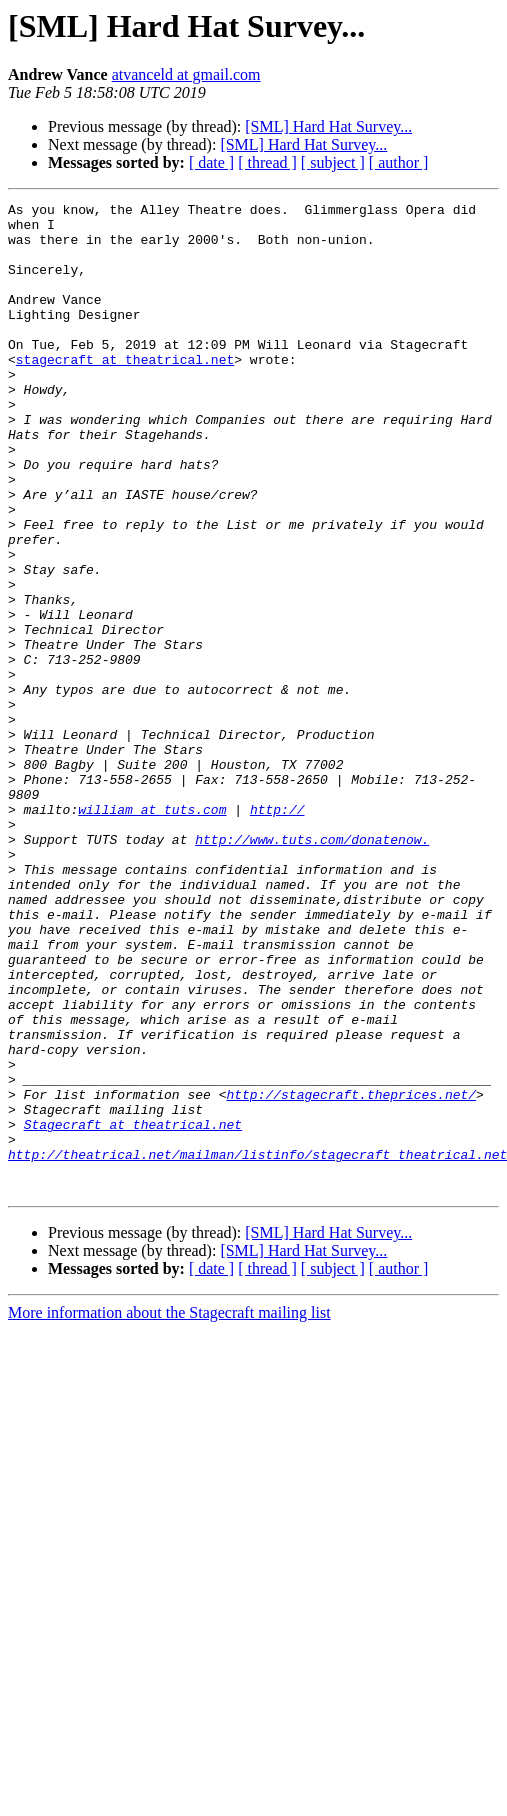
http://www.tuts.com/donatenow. (312, 968)
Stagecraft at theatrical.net (133, 1310)
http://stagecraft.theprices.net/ (351, 1274)
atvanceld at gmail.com (186, 74)
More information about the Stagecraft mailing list (169, 1510)
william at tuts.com (152, 932)
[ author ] (399, 162)
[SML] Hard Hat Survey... (328, 126)
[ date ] (211, 162)
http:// (277, 932)
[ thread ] (267, 162)
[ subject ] (333, 162)
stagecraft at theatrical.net (125, 392)
